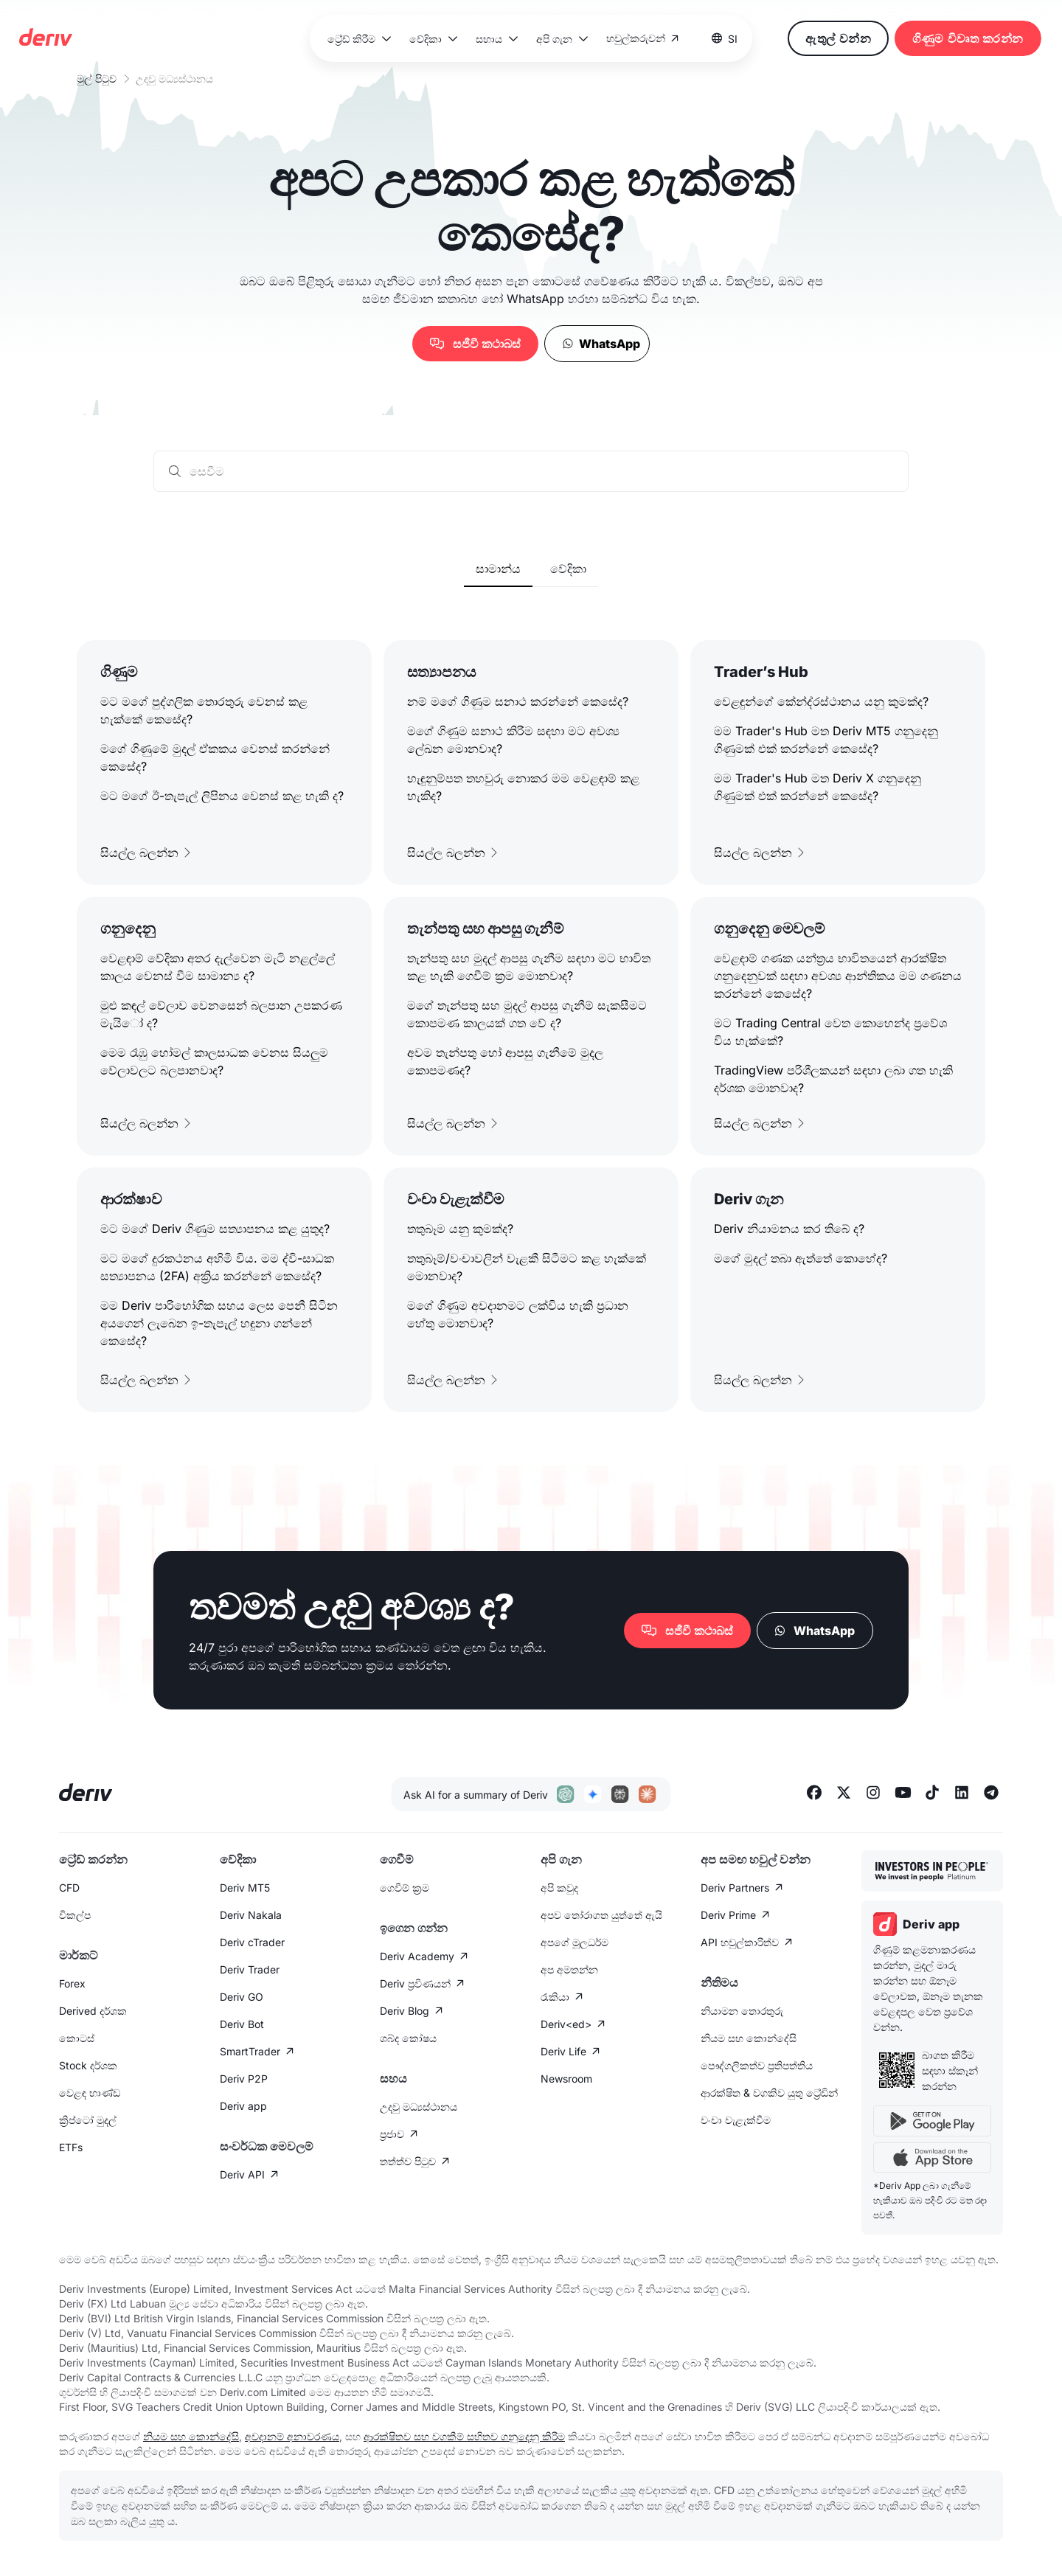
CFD (69, 1887)
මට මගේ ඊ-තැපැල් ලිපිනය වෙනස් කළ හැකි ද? (222, 795)
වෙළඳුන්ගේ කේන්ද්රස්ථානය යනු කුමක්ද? (821, 701)
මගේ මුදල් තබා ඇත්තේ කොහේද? (800, 1258)
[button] (357, 39)
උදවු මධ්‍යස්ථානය (418, 2106)
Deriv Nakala (251, 1915)
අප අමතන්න (569, 1969)
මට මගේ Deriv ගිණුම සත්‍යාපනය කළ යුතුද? (215, 1228)
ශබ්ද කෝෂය (408, 2038)
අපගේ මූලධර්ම (574, 1942)
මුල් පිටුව (97, 78)
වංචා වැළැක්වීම (736, 2120)
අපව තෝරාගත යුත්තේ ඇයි (601, 1915)
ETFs (71, 2147)
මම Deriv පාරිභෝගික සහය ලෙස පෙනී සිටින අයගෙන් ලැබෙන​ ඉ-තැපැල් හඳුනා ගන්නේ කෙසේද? (219, 1323)
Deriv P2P (244, 2078)
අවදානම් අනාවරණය (292, 2436)
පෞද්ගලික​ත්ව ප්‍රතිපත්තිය (757, 2065)
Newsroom (566, 2078)
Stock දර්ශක (88, 2065)
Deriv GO (241, 1996)
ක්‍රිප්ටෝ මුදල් (88, 2120)
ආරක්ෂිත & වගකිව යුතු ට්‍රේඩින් (769, 2092)
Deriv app (243, 2106)
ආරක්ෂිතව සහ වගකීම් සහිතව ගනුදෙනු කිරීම (464, 2436)
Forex (72, 1983)
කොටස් (76, 2038)
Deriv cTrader (252, 1942)
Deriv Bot (242, 2024)
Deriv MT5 (245, 1887)
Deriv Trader (250, 1969)
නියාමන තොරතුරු (742, 2010)
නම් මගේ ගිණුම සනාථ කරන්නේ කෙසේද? (517, 701)
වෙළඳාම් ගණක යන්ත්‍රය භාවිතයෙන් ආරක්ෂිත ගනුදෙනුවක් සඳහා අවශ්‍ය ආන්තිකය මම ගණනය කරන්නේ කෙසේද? (838, 976)
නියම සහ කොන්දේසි (748, 2038)
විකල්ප (75, 1915)
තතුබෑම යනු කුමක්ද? (460, 1228)
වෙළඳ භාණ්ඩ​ (89, 2092)
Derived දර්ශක (93, 2010)
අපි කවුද (559, 1887)
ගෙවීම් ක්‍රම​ (404, 1887)
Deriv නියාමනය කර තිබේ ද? (789, 1228)
